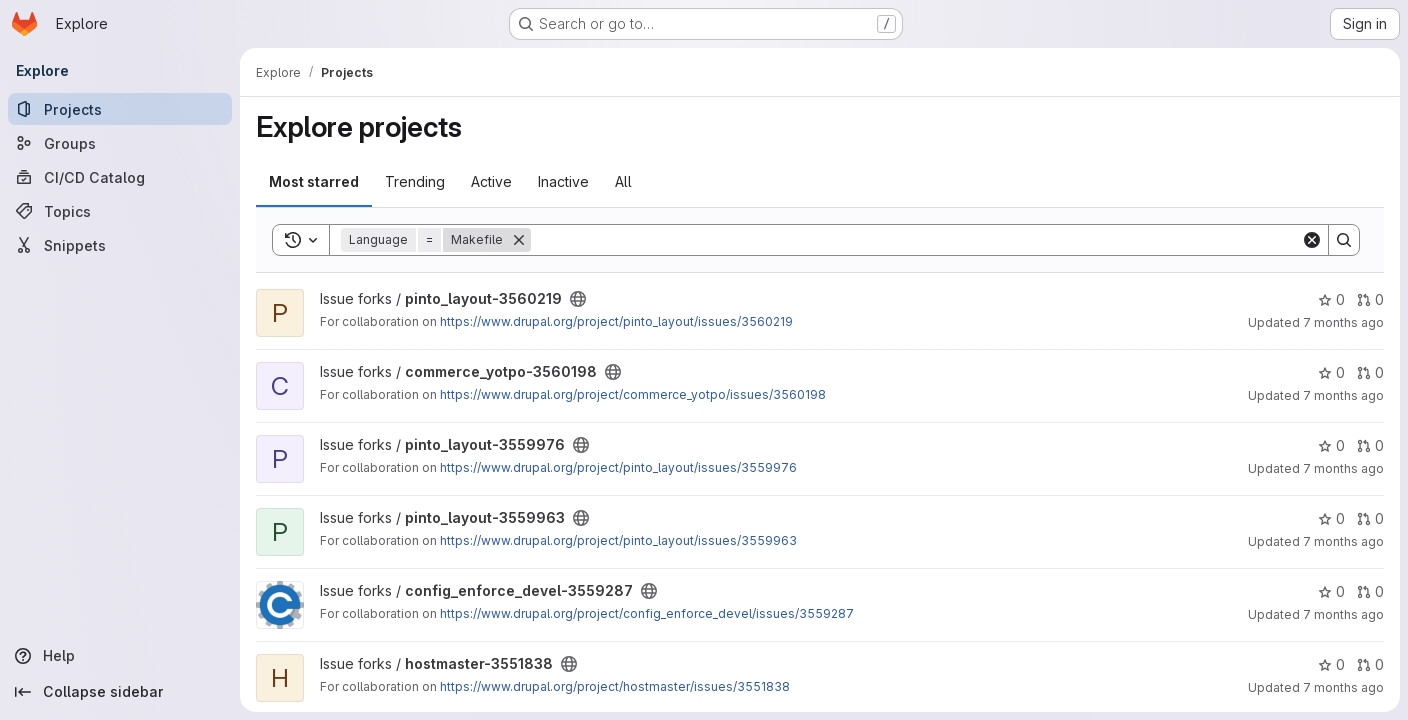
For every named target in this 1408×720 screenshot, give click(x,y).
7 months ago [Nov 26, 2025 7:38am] (1343, 541)
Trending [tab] (415, 181)
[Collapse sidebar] (120, 692)
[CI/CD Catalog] (120, 177)
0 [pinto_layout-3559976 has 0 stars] (1331, 445)
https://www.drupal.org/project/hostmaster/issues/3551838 (615, 686)
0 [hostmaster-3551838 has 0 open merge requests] (1370, 664)
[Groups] (120, 143)
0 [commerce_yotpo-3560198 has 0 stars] (1331, 372)
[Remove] (519, 240)
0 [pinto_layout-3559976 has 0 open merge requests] (1370, 445)
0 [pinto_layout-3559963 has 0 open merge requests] (1370, 518)
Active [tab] (491, 181)
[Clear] (1312, 240)
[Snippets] (120, 245)
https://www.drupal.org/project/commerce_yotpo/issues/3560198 (633, 394)
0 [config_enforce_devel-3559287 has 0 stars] (1331, 591)
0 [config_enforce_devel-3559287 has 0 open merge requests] (1370, 591)
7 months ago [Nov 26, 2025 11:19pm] (1343, 395)
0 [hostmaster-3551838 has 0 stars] (1331, 664)
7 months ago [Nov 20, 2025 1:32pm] (1343, 687)
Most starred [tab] (314, 181)
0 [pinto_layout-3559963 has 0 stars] (1331, 518)
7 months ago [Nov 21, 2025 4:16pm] (1343, 614)
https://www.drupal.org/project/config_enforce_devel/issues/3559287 (647, 613)
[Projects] (120, 109)
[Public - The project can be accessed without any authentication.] (578, 299)
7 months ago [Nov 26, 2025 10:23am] (1343, 468)
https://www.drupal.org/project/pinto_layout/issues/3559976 (618, 467)
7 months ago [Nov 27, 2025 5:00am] (1343, 322)
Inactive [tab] (563, 181)
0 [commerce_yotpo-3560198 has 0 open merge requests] (1370, 372)
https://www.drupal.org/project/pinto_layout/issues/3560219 (616, 321)
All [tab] (623, 181)
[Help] (120, 656)
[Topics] (120, 211)
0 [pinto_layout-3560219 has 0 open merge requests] (1370, 299)
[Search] (916, 240)
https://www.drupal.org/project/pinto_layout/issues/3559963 (618, 540)
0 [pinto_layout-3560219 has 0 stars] (1331, 299)
